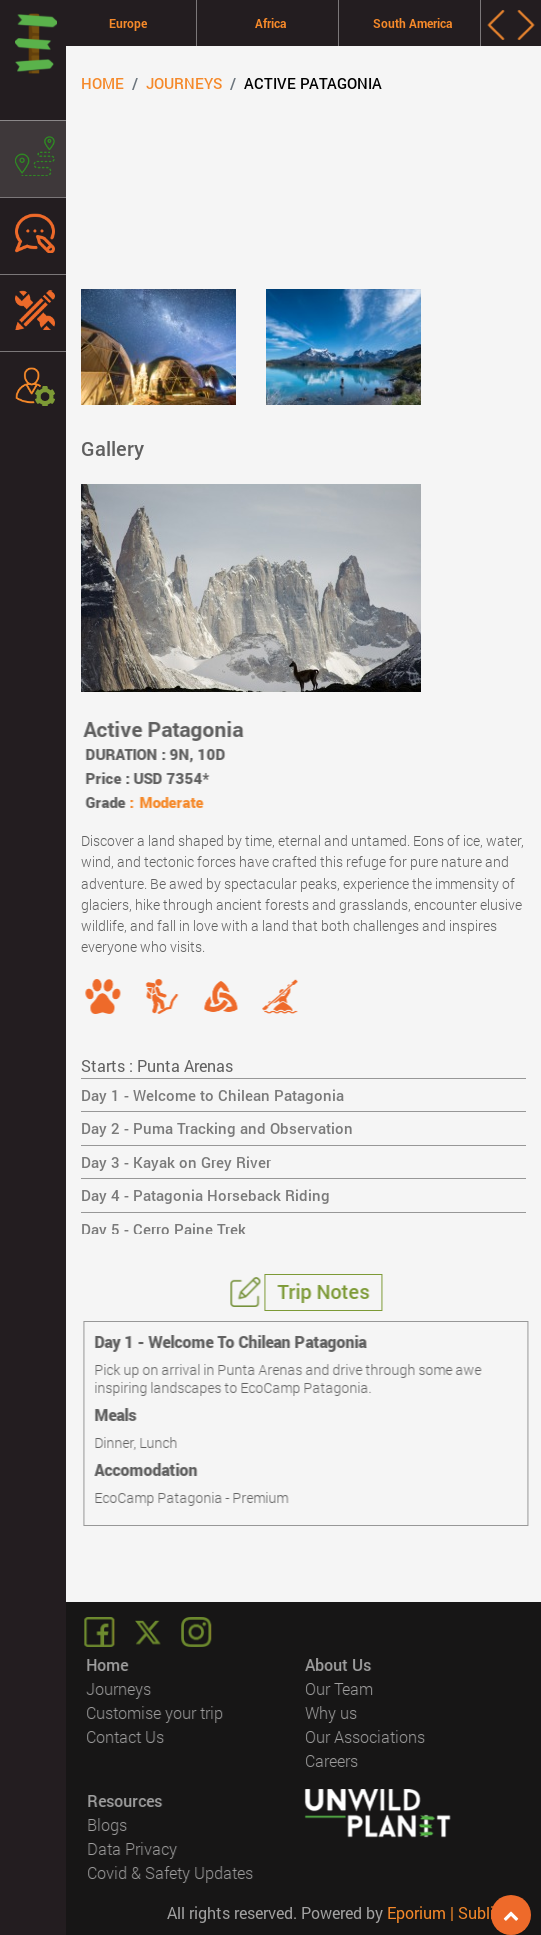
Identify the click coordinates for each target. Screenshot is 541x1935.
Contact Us (126, 1736)
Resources (124, 1800)
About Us (338, 1664)
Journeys (184, 83)
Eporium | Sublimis (453, 1912)
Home (102, 83)
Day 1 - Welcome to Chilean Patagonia (212, 1095)
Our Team (339, 1688)
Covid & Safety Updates (170, 1872)
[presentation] (496, 25)
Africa (270, 23)
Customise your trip (155, 1712)
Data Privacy (132, 1848)
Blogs (107, 1824)
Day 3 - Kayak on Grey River (176, 1162)
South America (412, 23)
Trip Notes (325, 1291)
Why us (331, 1712)
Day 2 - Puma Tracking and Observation (217, 1128)
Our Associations (365, 1736)
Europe (128, 23)
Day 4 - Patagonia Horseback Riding (205, 1195)
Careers (331, 1760)
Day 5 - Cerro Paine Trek (163, 1229)
